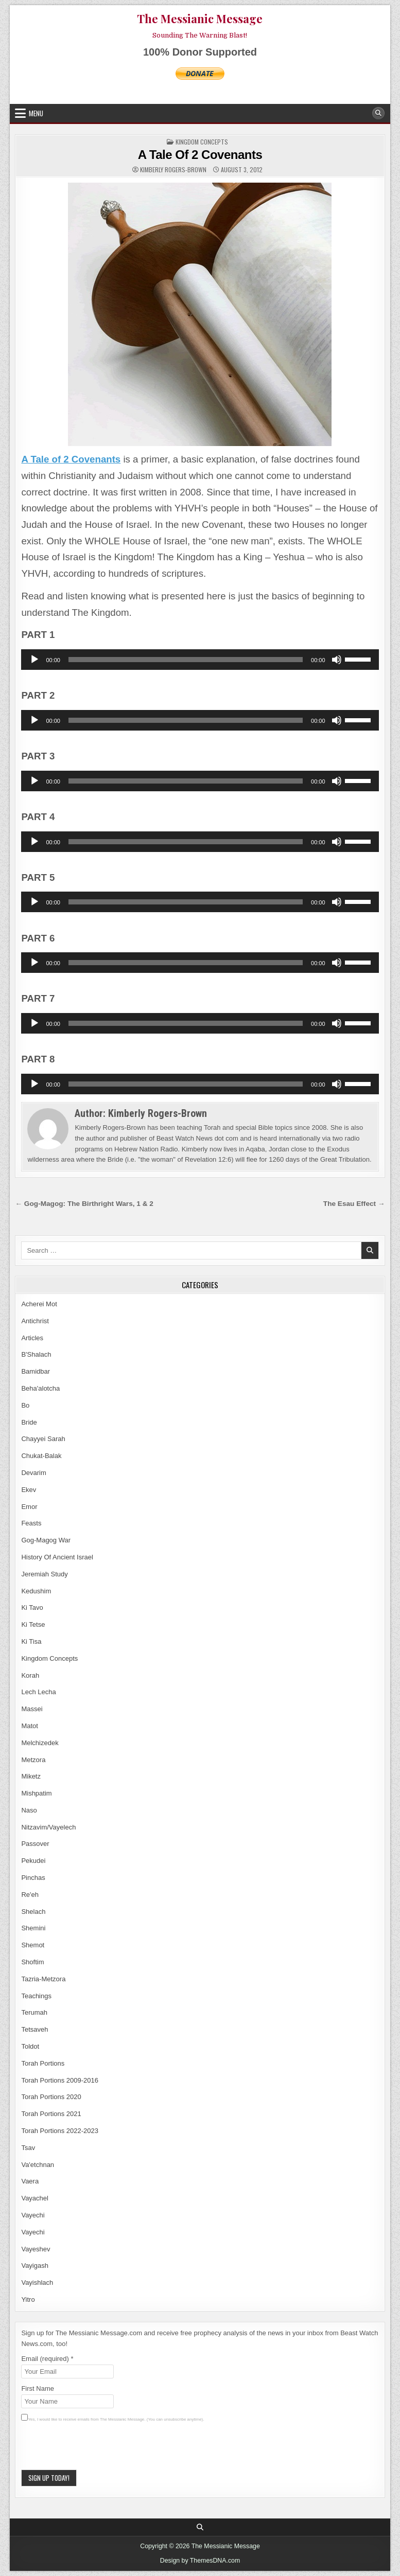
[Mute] (337, 659)
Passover (35, 1843)
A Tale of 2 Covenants (70, 459)
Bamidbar (35, 1371)
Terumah (34, 2012)
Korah (30, 1675)
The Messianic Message (200, 18)
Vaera (30, 2181)
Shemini (33, 1928)
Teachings (36, 1996)
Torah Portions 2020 (51, 2097)
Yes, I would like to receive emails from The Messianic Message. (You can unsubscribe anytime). (116, 2419)
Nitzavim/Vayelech (48, 1827)
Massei (31, 1709)
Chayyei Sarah (43, 1439)
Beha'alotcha (40, 1388)
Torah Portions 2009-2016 (59, 2080)
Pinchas (33, 1877)
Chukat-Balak (41, 1456)
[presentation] (99, 2449)
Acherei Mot (39, 1304)
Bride (29, 1422)
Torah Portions (42, 2063)
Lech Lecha (38, 1692)
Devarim (33, 1473)
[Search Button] (378, 113)
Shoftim (32, 1962)
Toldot (30, 2046)
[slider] (185, 659)
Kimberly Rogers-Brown (173, 170)
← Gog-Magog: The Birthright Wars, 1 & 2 (84, 1203)
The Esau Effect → (354, 1203)
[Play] (34, 659)
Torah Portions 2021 (51, 2114)
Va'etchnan (37, 2165)
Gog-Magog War (46, 1540)
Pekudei (33, 1860)
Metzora (33, 1760)
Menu (36, 113)
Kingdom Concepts (202, 141)
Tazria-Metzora (43, 1979)
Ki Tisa (31, 1641)
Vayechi (32, 2215)
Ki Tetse (33, 1624)
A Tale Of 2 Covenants (200, 155)
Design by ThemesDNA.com (200, 2560)
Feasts (31, 1523)
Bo (25, 1405)
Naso (29, 1810)
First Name (37, 2388)
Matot (29, 1726)
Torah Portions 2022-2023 (59, 2131)
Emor (29, 1507)
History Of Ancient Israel (57, 1557)
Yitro (27, 2299)
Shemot (32, 1945)
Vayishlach (37, 2282)
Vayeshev (35, 2249)
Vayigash (34, 2265)
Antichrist (34, 1321)
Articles (32, 1338)
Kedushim (36, 1591)
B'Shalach (36, 1354)
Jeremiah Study (44, 1574)
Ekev (28, 1490)
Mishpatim (36, 1793)
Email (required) (47, 2358)
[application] (199, 659)
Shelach (33, 1911)
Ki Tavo (32, 1607)
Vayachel (34, 2198)
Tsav (28, 2148)
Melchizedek (39, 1743)
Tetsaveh (34, 2029)
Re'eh (30, 1894)
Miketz (31, 1776)
